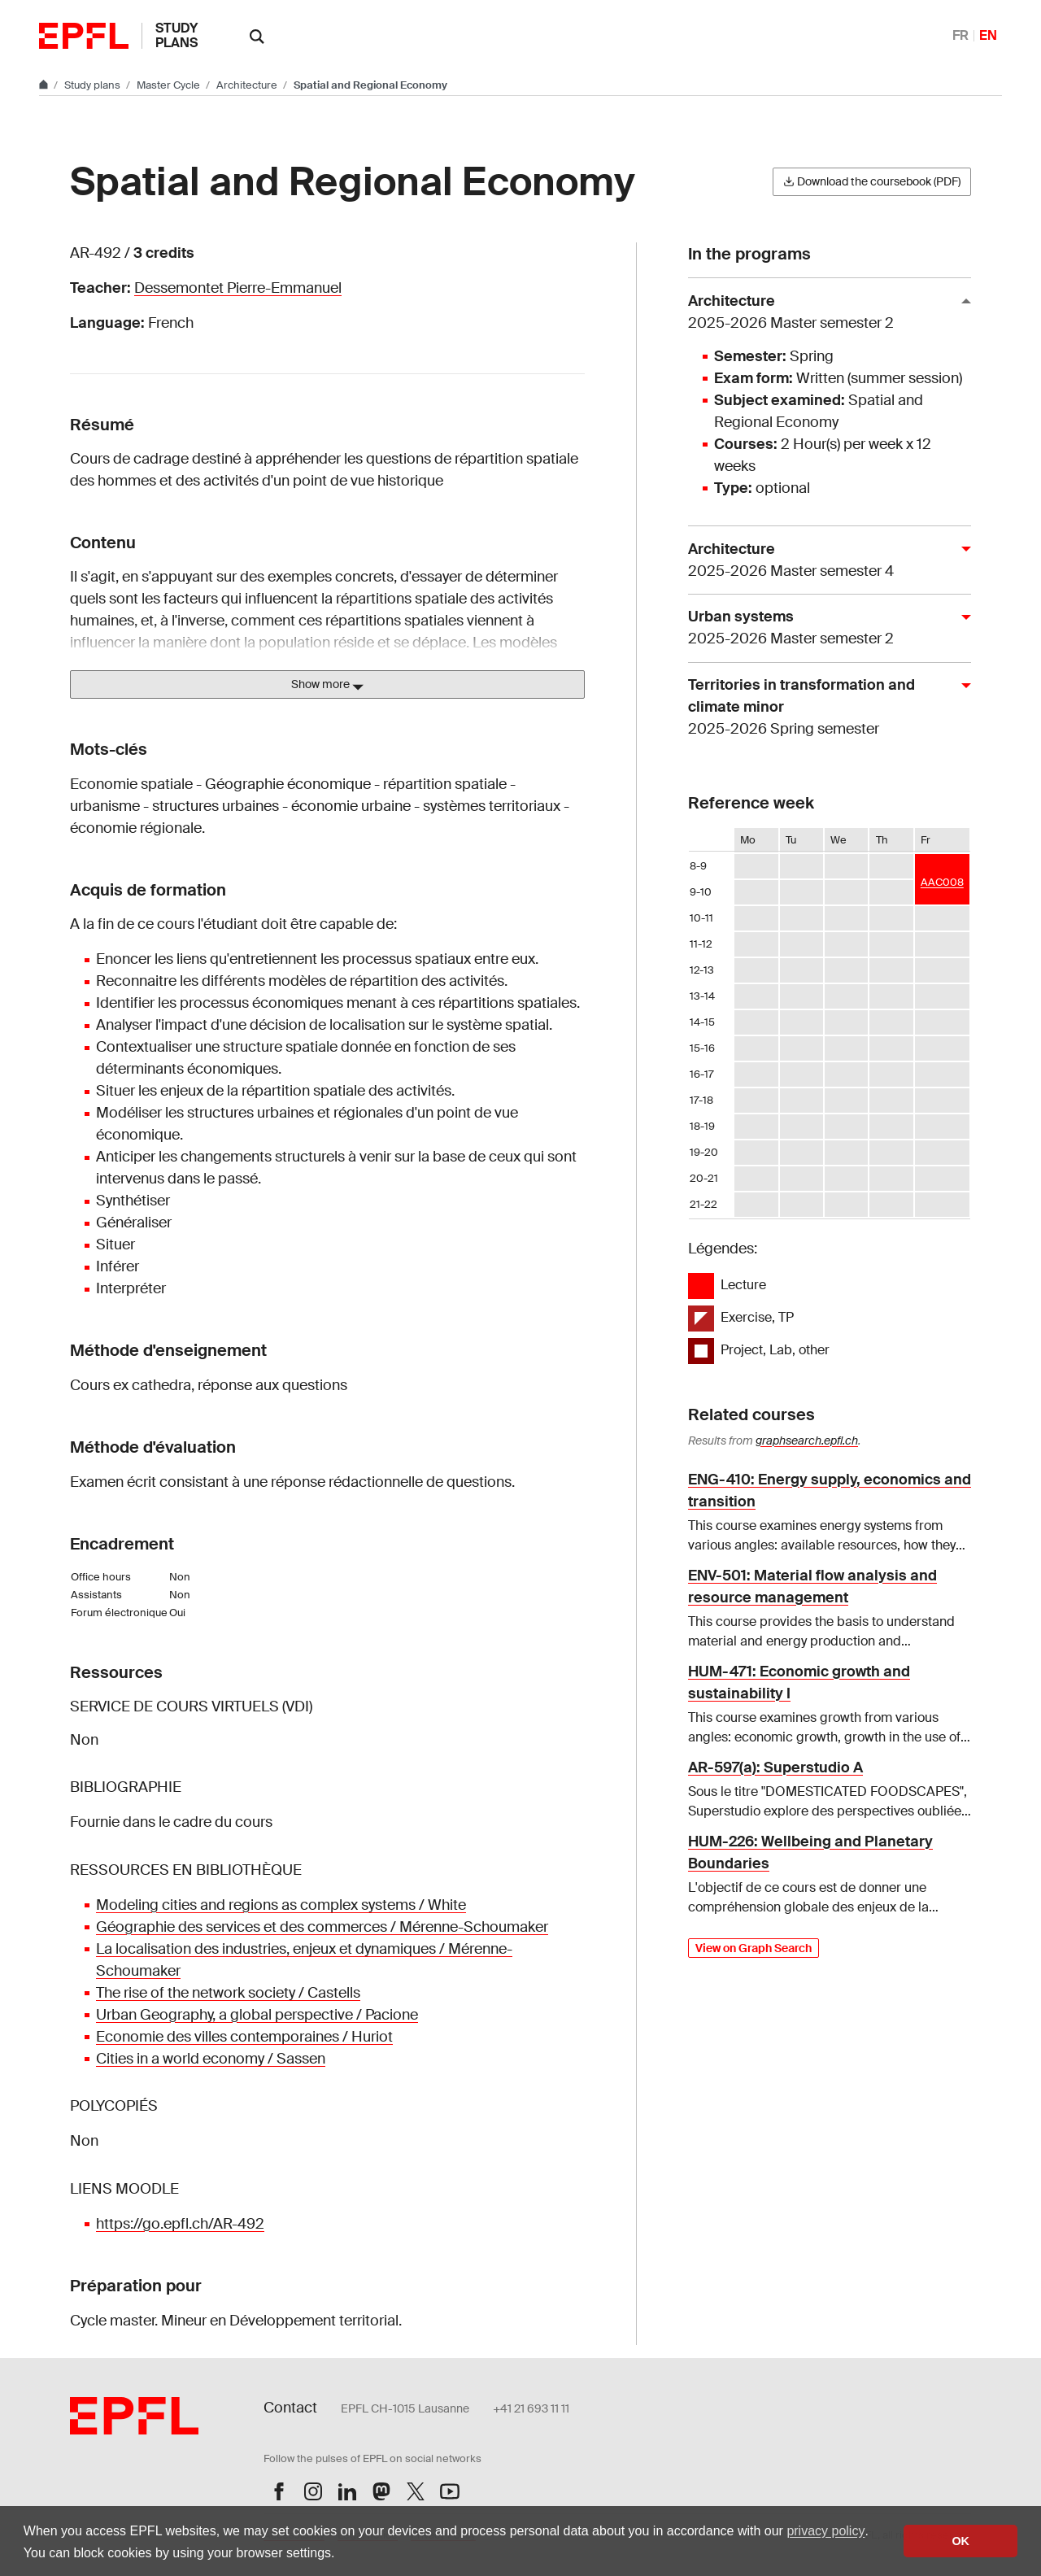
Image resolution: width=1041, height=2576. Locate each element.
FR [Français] (960, 35)
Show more (327, 685)
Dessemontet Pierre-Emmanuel (238, 288)
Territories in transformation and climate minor (823, 707)
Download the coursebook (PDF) (871, 181)
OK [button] (960, 2541)
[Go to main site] (44, 85)
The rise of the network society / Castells (228, 1993)
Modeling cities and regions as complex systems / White (281, 1905)
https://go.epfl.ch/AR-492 (180, 2224)
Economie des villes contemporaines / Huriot (244, 2036)
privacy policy (825, 2531)
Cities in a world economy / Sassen (210, 2058)
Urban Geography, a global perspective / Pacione (257, 2015)
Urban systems (823, 628)
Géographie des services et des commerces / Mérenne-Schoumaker (322, 1927)
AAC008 (942, 882)
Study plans (176, 35)
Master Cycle (170, 85)
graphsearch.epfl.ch (807, 1440)
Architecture (248, 85)
